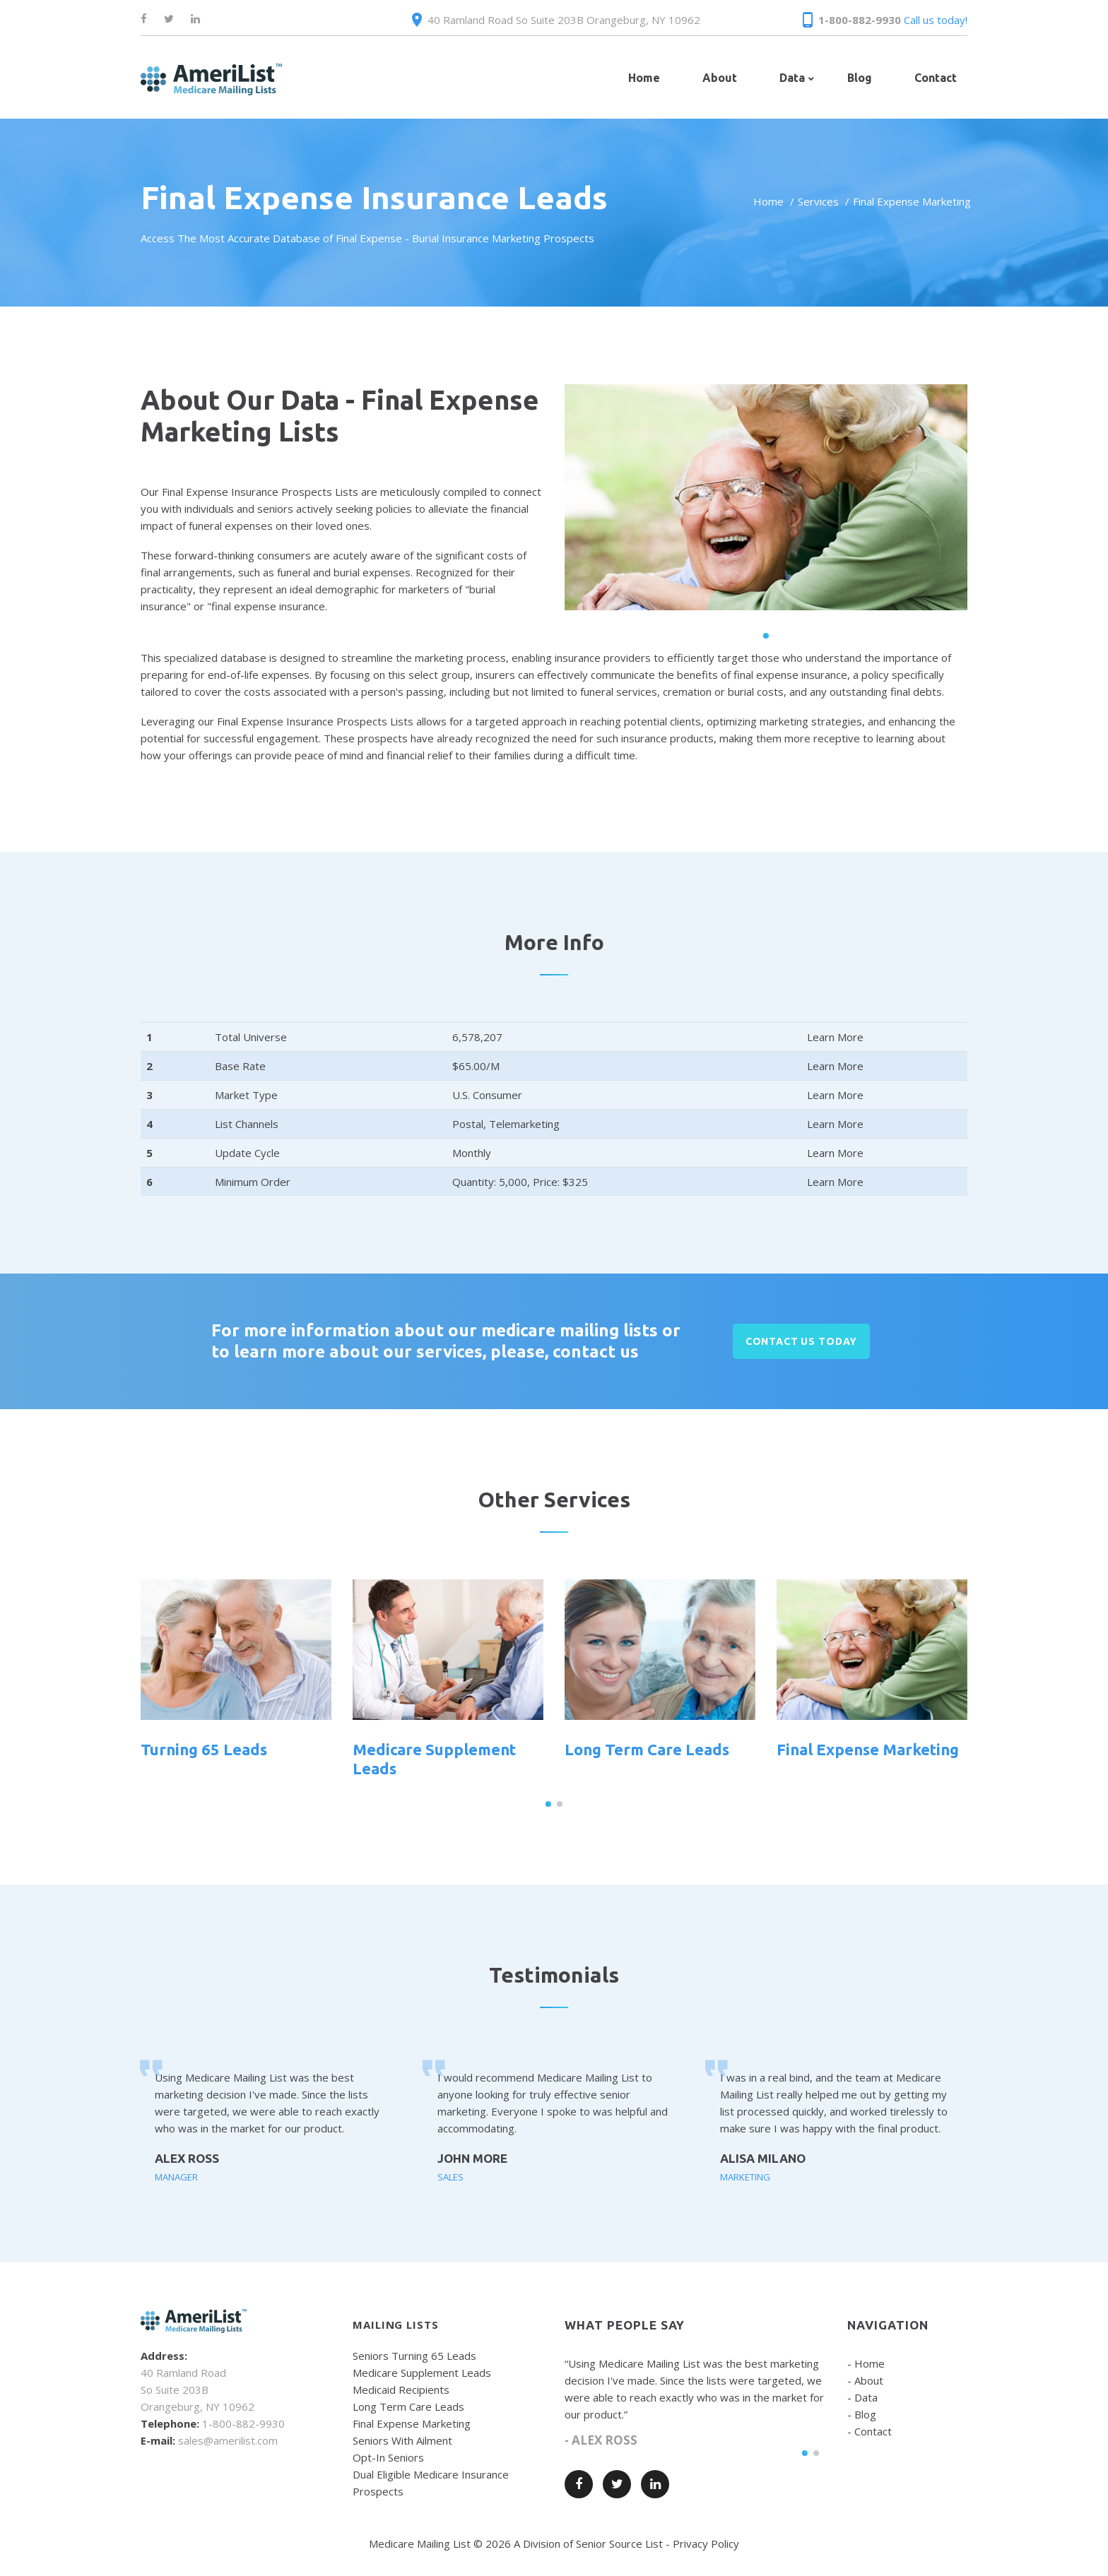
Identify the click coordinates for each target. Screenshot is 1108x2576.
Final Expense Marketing (868, 1749)
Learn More (835, 1037)
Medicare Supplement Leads (422, 2373)
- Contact (869, 2431)
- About (865, 2380)
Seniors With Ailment (402, 2440)
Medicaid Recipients (401, 2389)
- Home (866, 2363)
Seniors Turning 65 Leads (414, 2356)
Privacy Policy (706, 2543)
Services (818, 201)
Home (768, 201)
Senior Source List (619, 2543)
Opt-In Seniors (388, 2457)
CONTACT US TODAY (801, 1341)
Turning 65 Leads (204, 1749)
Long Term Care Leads (647, 1749)
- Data (862, 2397)
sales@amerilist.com (228, 2440)
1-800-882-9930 (859, 20)
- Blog (861, 2414)
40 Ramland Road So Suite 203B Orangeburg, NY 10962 (564, 20)
